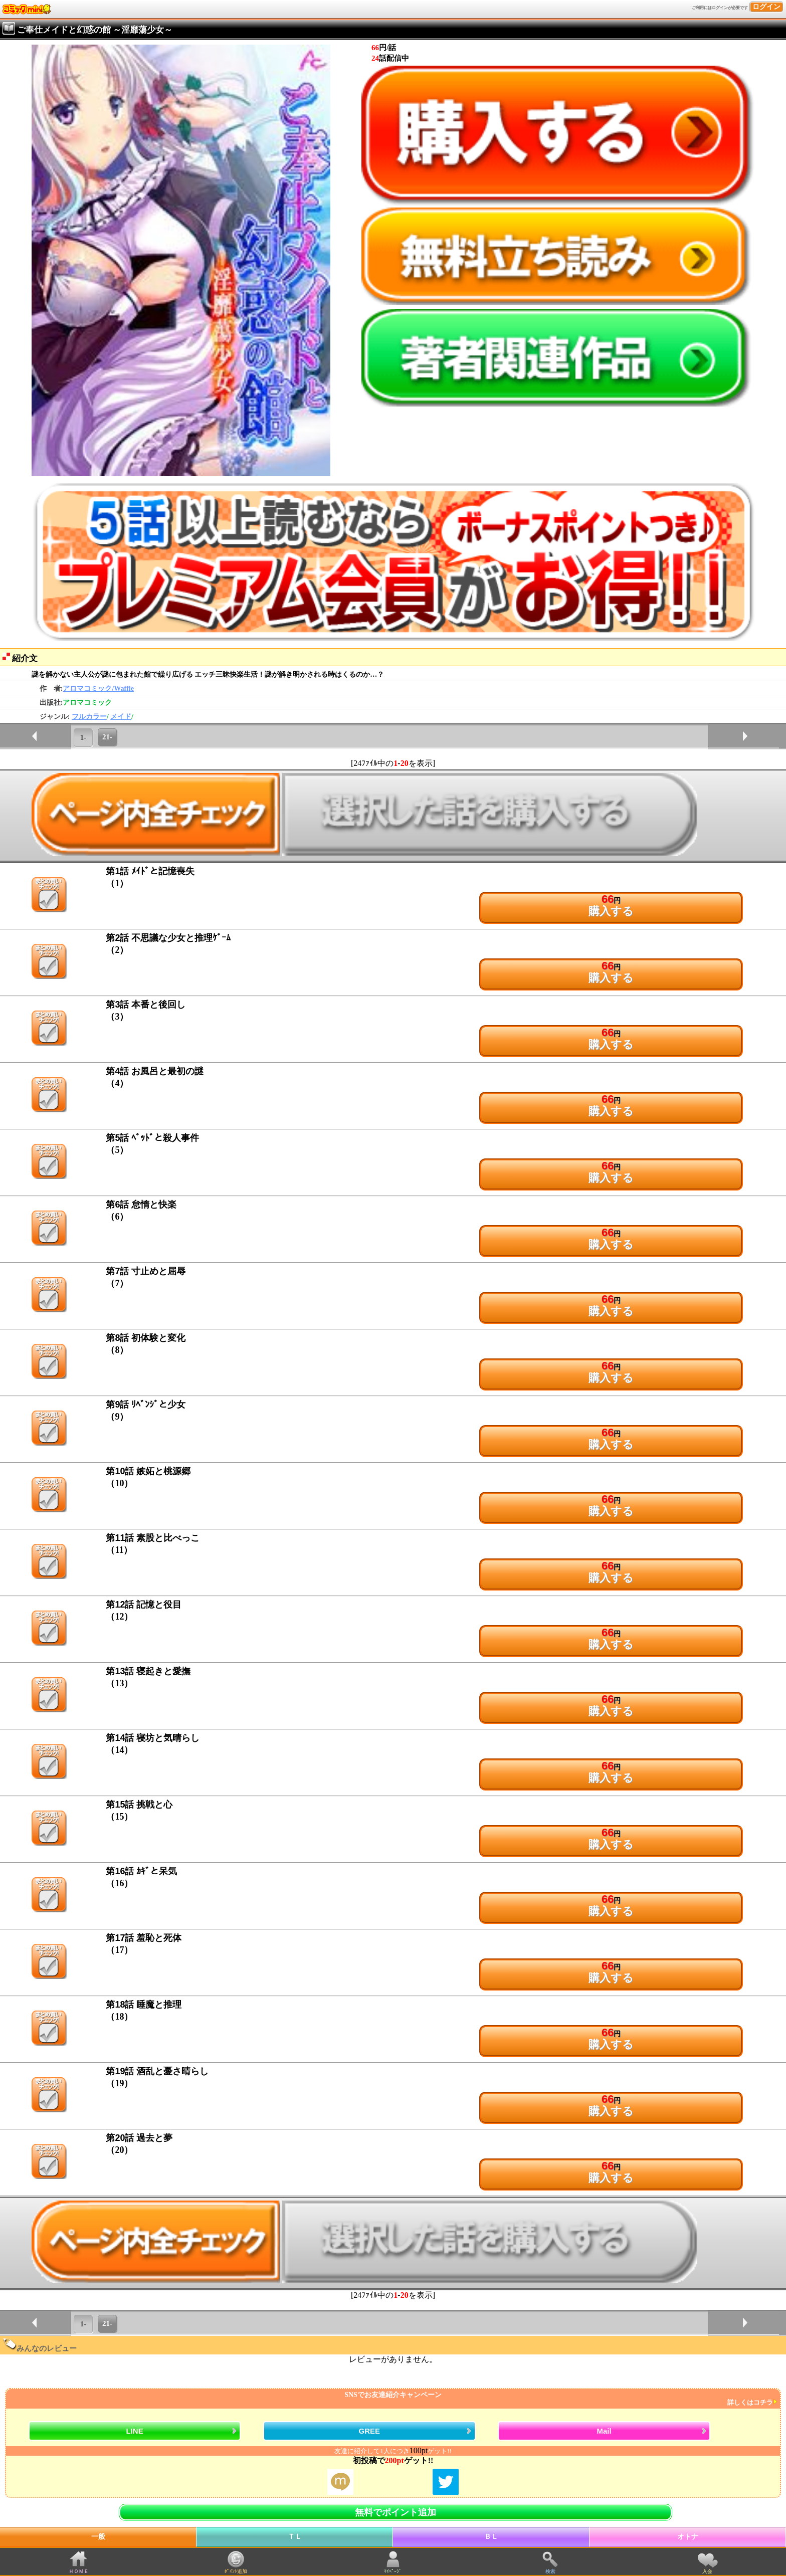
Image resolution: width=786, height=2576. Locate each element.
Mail (604, 2431)
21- (107, 737)
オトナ (687, 2536)
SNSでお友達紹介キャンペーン (391, 2399)
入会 (707, 2571)
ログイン (766, 7)
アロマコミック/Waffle (98, 688)
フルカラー (89, 716)
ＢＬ (491, 2536)
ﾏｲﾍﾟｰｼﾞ (393, 2571)
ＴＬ (295, 2536)
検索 (550, 2571)
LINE (134, 2431)
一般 (98, 2536)
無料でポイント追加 (395, 2512)
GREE (369, 2431)
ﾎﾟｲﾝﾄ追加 (236, 2571)
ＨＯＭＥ (79, 2571)
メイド (120, 716)
